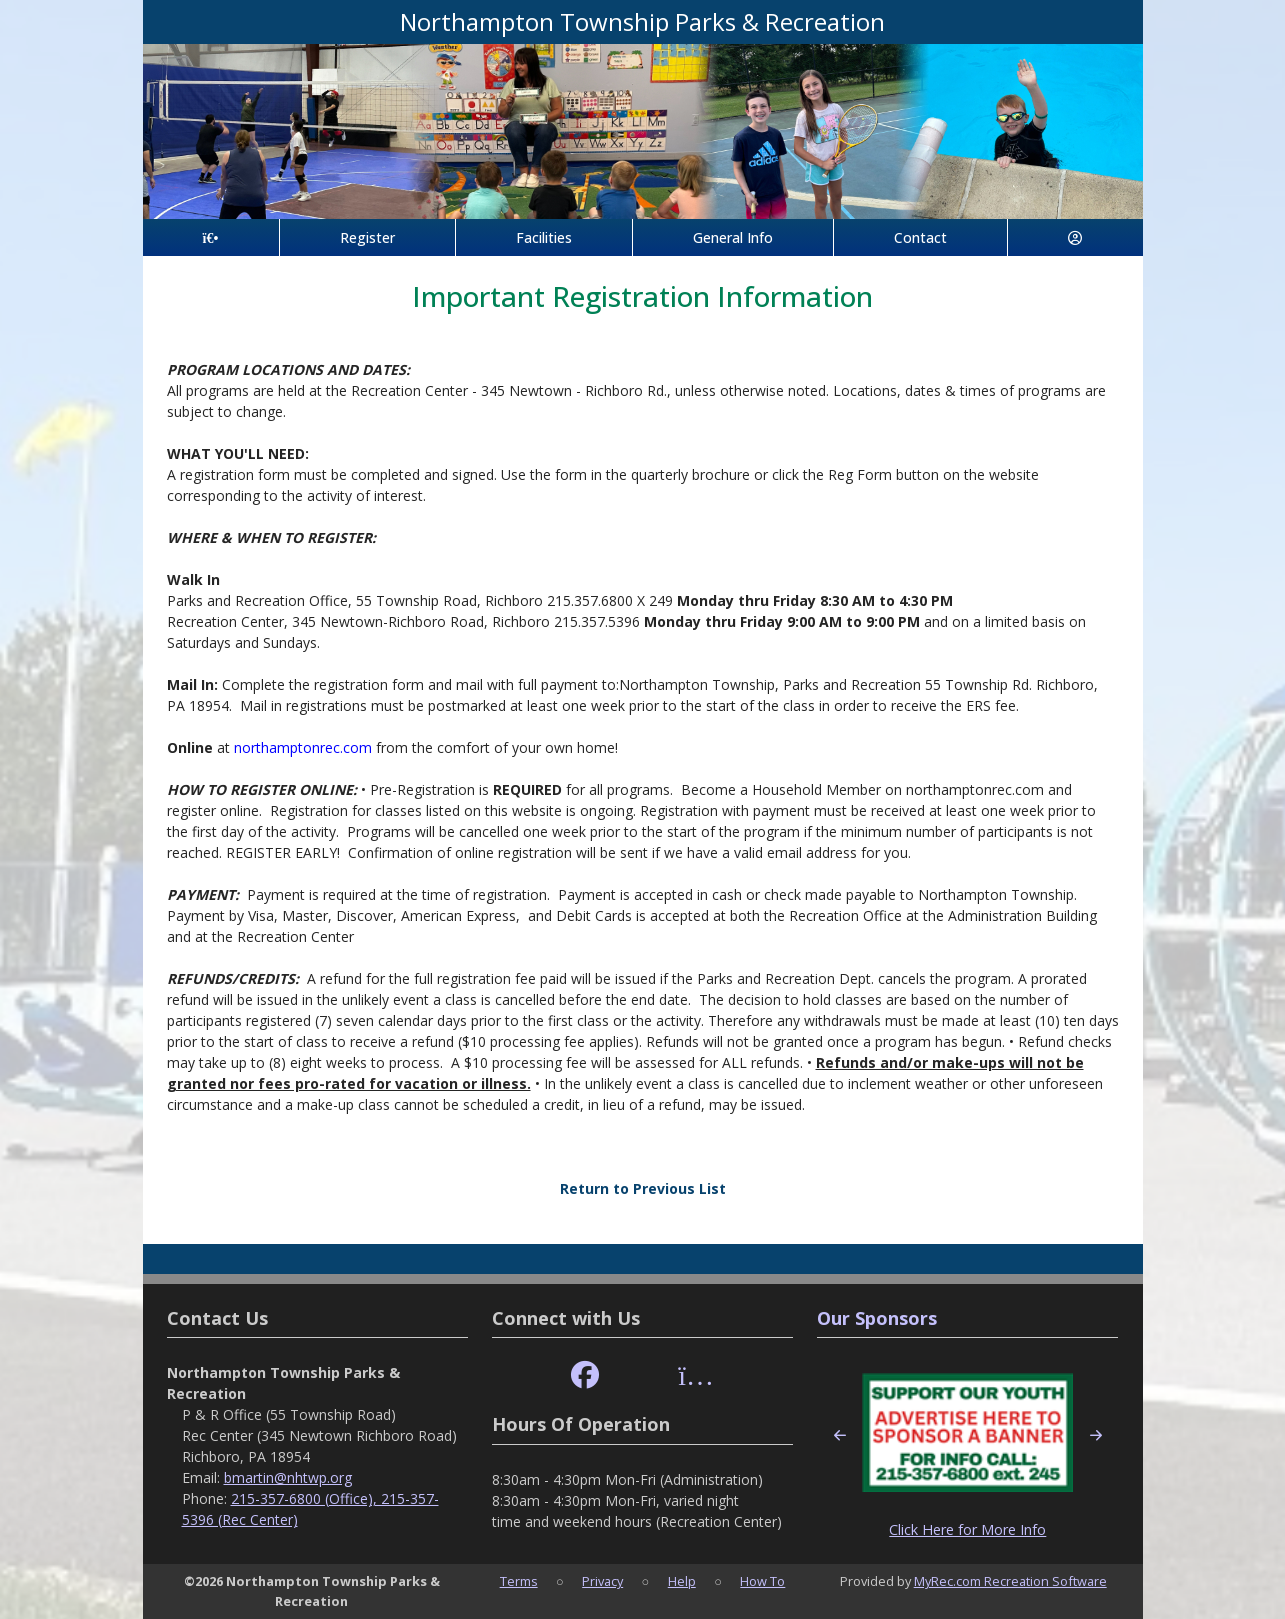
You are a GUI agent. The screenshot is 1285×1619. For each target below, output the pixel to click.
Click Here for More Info (967, 1529)
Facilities (544, 237)
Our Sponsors (877, 1318)
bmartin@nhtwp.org (288, 1477)
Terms (519, 1581)
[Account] (1075, 237)
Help (682, 1581)
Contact (920, 237)
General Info (733, 237)
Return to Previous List (643, 1188)
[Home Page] (211, 237)
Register (367, 237)
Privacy (602, 1581)
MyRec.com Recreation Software (1010, 1581)
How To (762, 1581)
